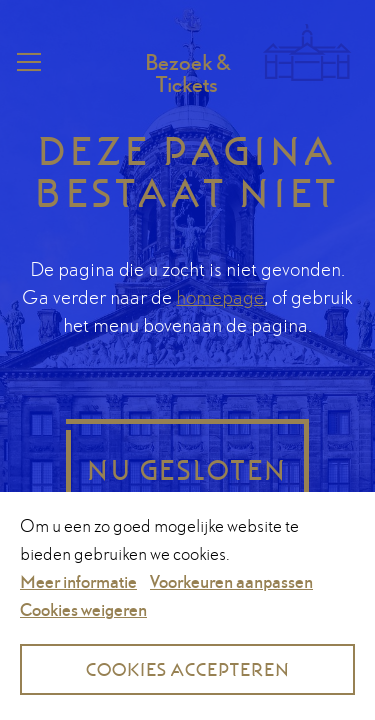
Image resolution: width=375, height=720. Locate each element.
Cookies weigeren (83, 609)
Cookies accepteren (188, 669)
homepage (220, 297)
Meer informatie (78, 581)
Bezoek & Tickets (187, 73)
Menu (27, 62)
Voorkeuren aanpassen (231, 581)
